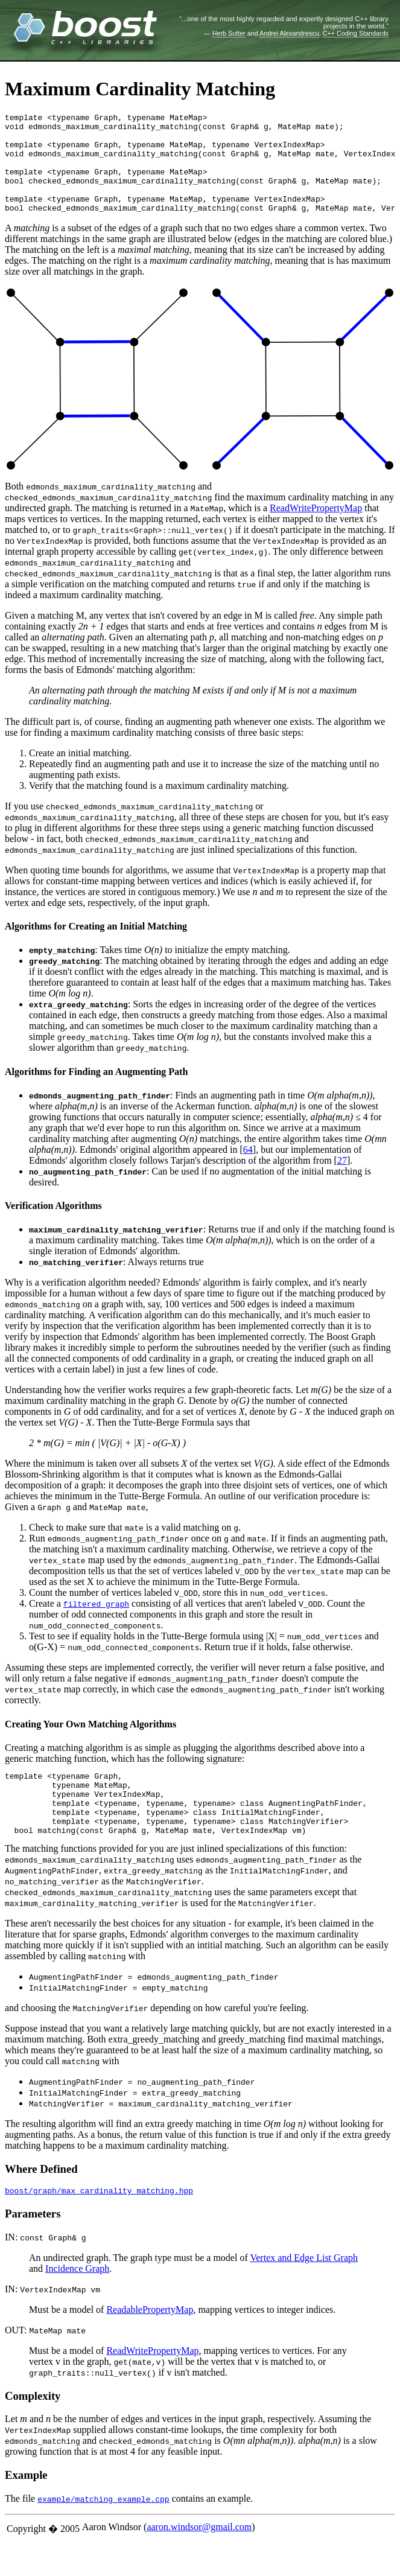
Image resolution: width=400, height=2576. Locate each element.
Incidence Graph (77, 2303)
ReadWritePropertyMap (316, 528)
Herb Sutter (229, 33)
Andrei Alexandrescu (289, 33)
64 (248, 1169)
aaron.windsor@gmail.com (199, 2561)
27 (342, 1180)
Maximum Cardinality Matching (140, 89)
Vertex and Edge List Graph (304, 2292)
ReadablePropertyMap (149, 2344)
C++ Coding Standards (356, 33)
